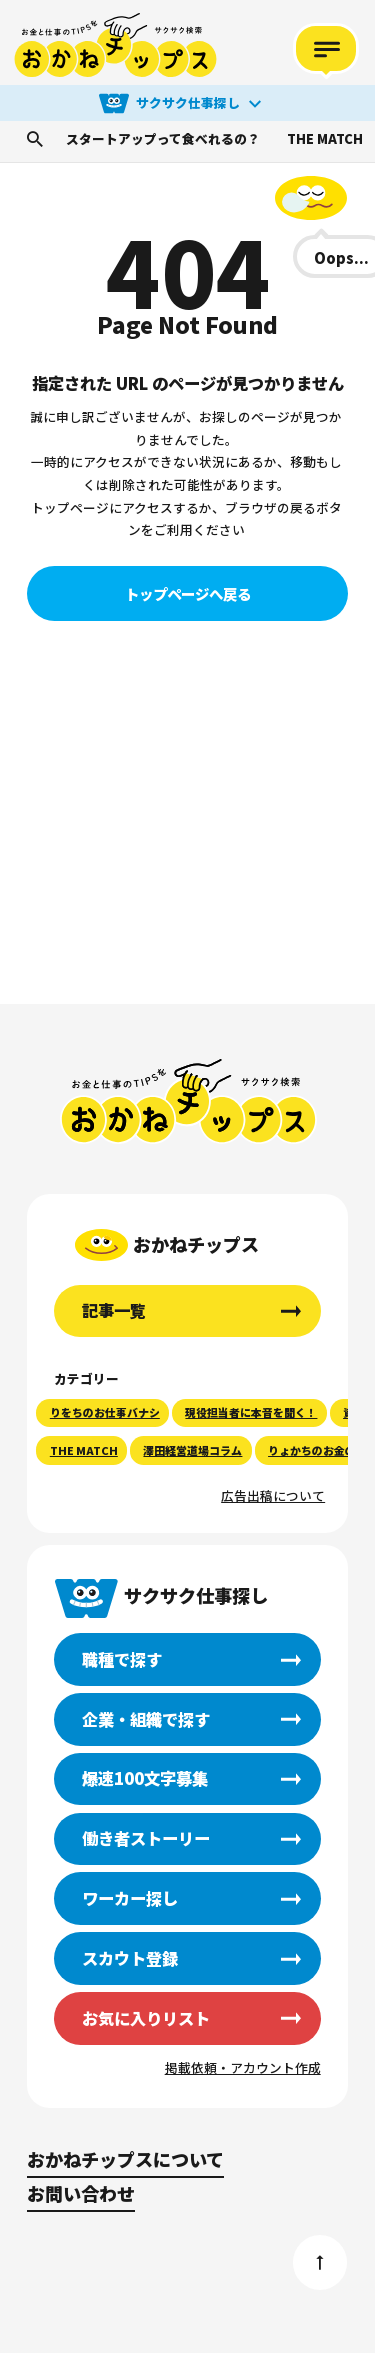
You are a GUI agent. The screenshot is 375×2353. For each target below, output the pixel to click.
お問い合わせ (81, 2193)
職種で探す (122, 1659)
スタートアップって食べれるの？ (163, 139)
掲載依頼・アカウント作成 (243, 2067)
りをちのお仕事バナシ (105, 1412)
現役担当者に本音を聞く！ (251, 1412)
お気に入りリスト (146, 2018)
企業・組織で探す (146, 1719)
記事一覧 (114, 1310)
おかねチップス (188, 1101)
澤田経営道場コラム (192, 1450)
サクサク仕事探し (188, 102)
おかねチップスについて (125, 2159)
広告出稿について (273, 1495)
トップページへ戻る (188, 593)
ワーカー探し (130, 1898)
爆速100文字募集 (145, 1778)
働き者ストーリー (146, 1838)
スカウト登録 (130, 1958)
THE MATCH (325, 139)
